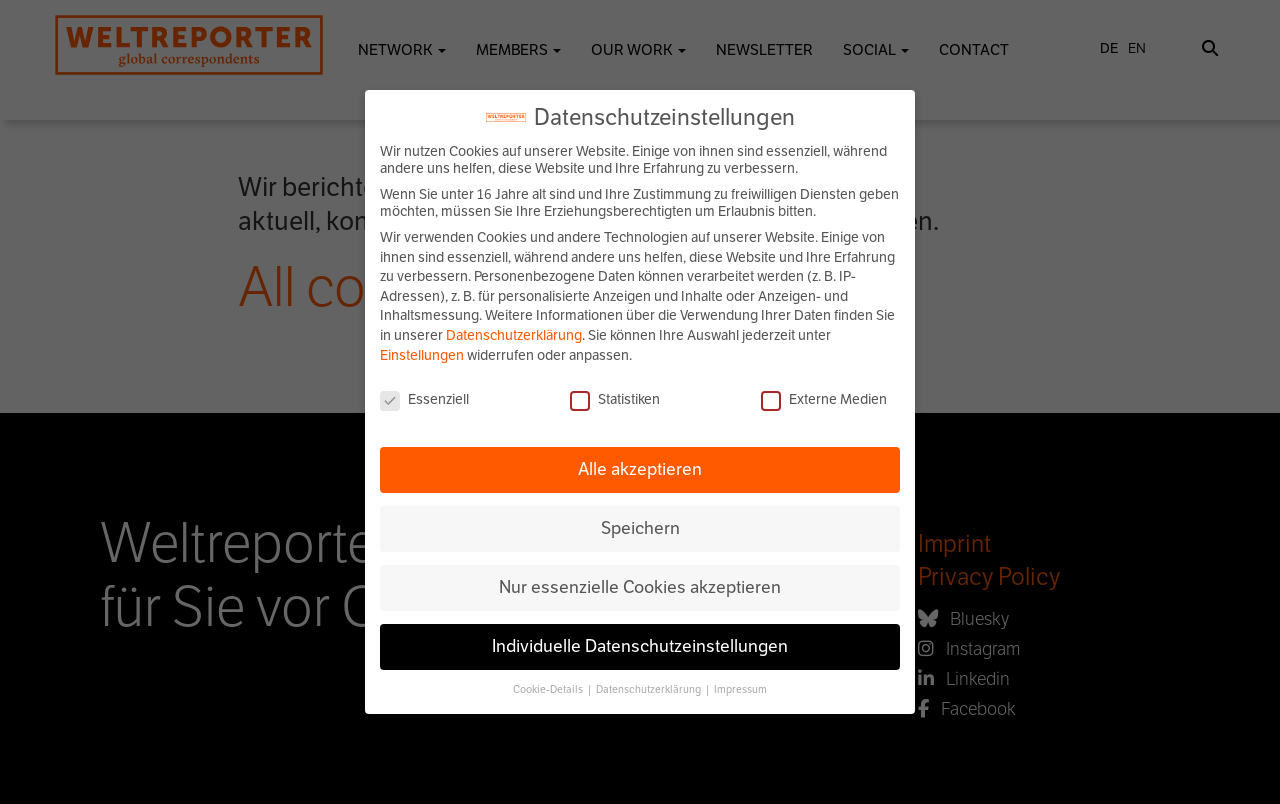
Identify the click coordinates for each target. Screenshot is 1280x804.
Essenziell (424, 399)
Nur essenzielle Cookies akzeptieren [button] (640, 587)
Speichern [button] (640, 528)
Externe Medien (824, 399)
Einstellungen (422, 355)
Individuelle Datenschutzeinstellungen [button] (640, 646)
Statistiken (615, 399)
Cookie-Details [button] (549, 689)
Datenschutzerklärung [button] (649, 689)
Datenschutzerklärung (514, 335)
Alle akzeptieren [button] (640, 469)
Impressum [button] (740, 689)
